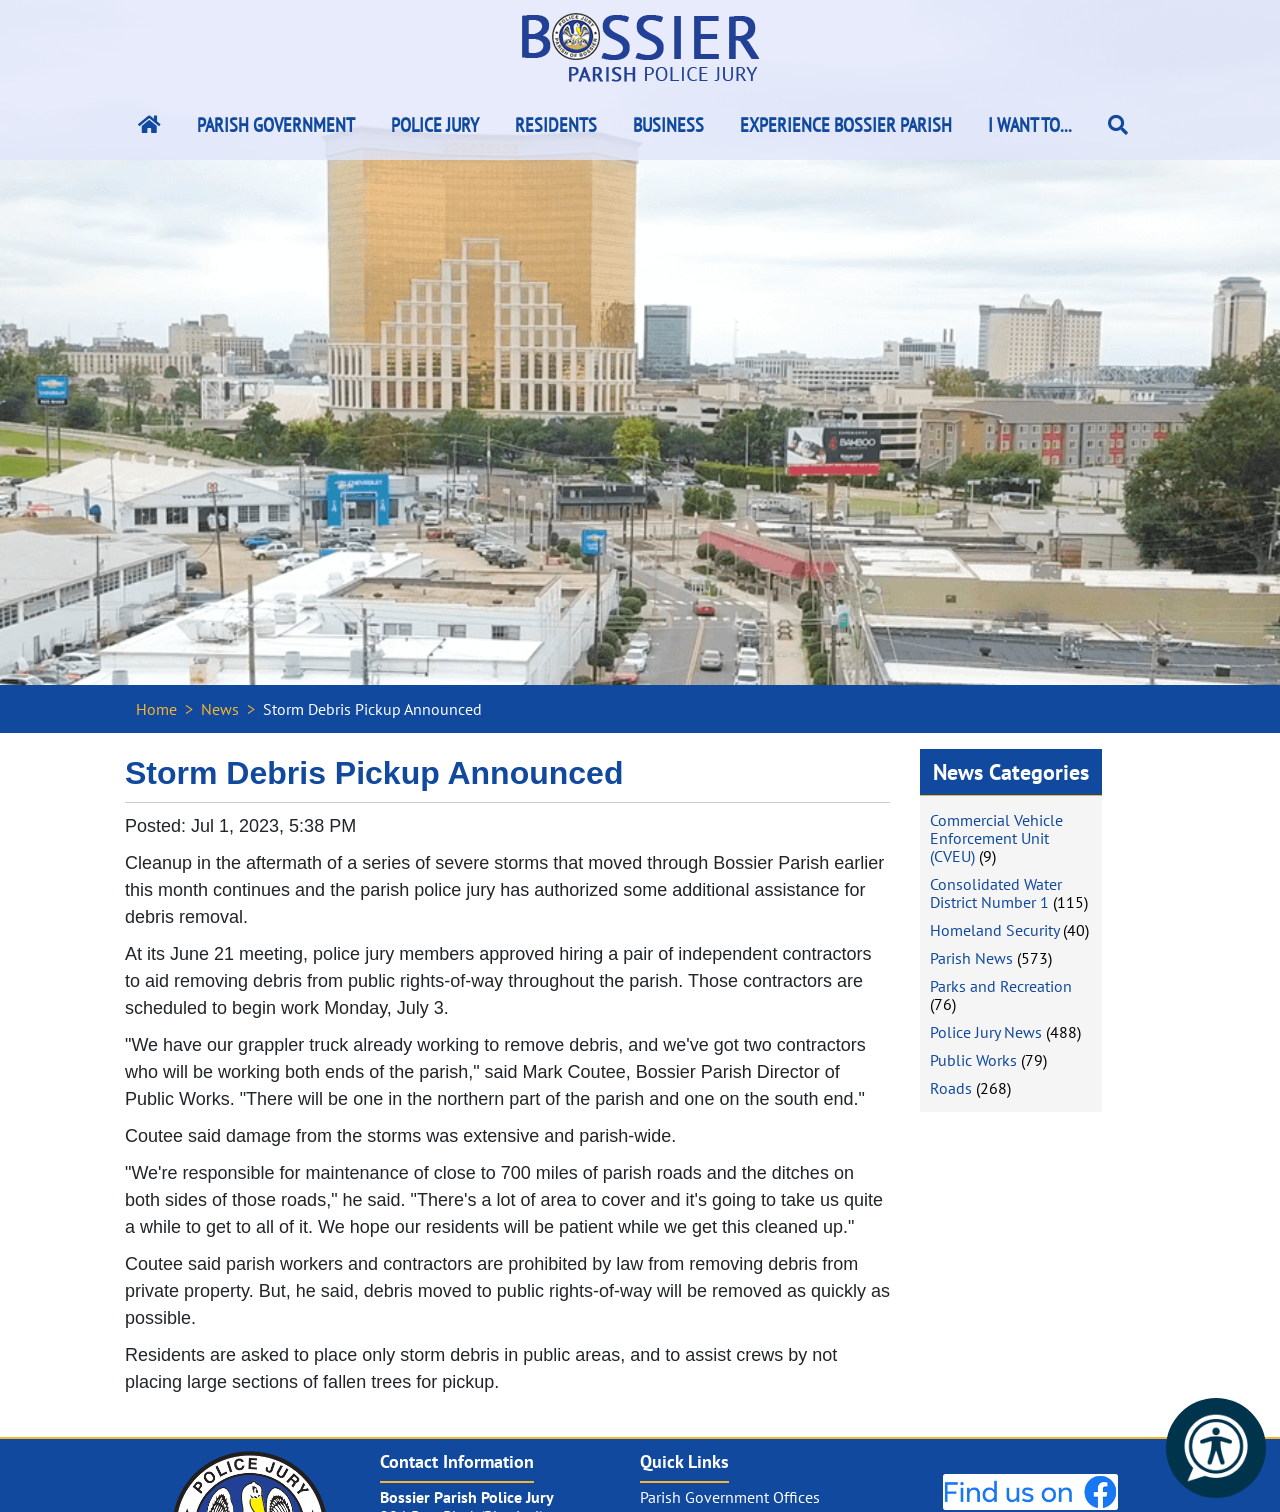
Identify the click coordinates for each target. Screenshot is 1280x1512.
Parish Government (276, 125)
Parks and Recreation (1001, 986)
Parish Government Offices (730, 1497)
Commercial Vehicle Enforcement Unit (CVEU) (996, 838)
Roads (951, 1088)
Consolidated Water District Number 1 (996, 893)
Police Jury (435, 125)
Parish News (971, 958)
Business (668, 125)
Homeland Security (994, 930)
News (220, 709)
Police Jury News (986, 1032)
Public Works (973, 1060)
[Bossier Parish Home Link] (149, 125)
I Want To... (1030, 125)
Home (156, 709)
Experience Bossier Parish (846, 125)
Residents (556, 125)
